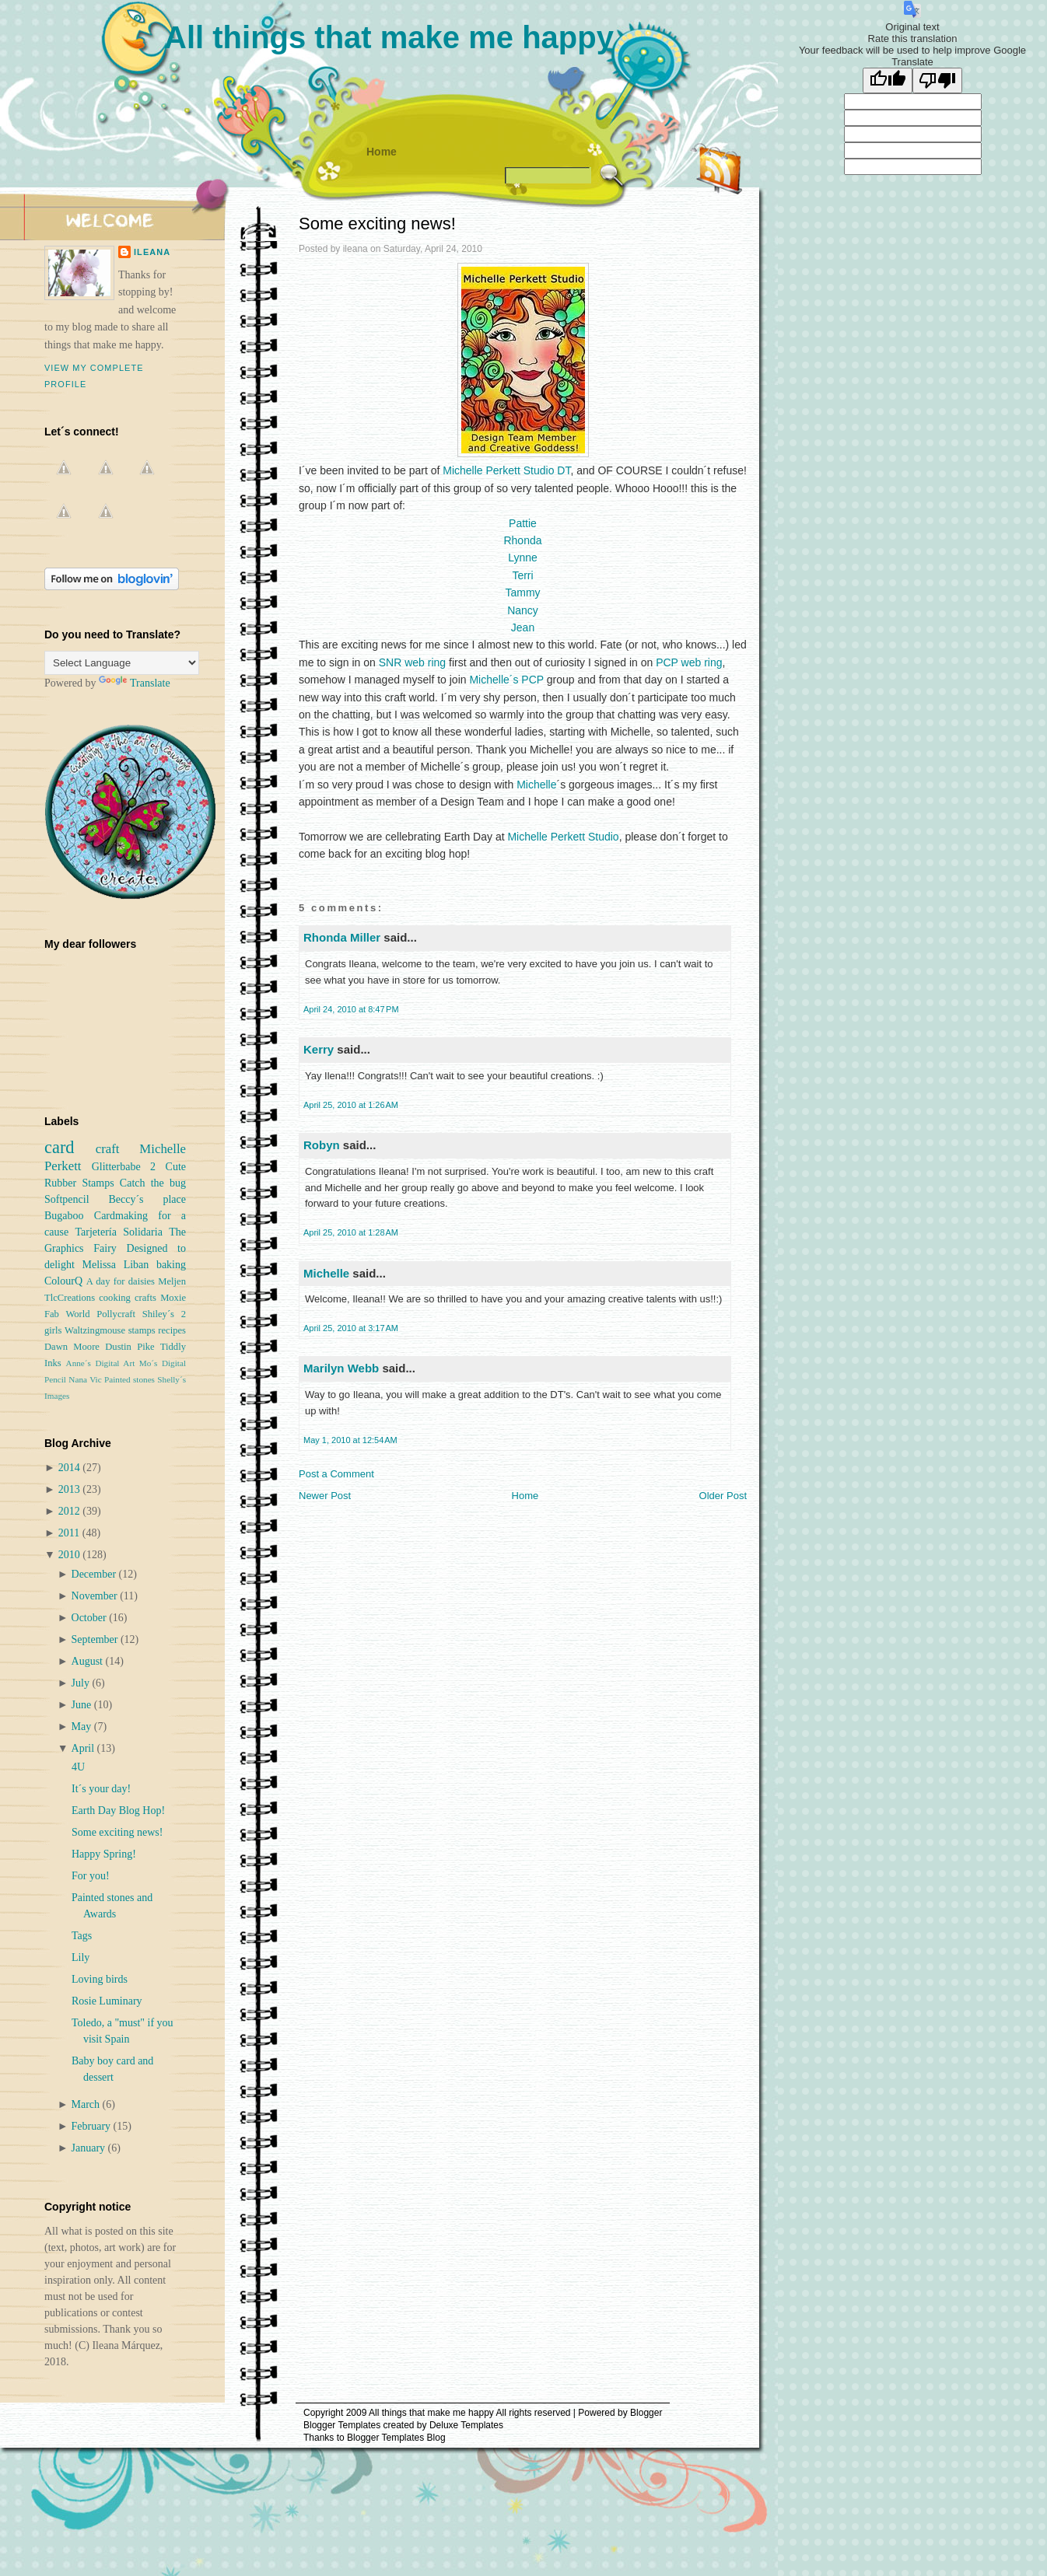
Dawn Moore (72, 1346)
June (83, 1705)
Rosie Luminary (107, 2001)
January (90, 2148)
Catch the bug (153, 1183)
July (82, 1683)
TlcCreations (69, 1297)
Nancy (522, 610)
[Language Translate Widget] (121, 663)
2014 (70, 1467)
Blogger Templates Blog (396, 2437)
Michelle (536, 784)
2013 (70, 1489)
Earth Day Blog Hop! (118, 1810)
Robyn (321, 1145)
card (59, 1147)
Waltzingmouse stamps (110, 1330)
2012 (70, 1511)
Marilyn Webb (341, 1368)
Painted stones (129, 1379)
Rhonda (522, 540)
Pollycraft (115, 1314)
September (96, 1639)
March (87, 2104)
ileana (152, 252)
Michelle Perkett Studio (562, 836)
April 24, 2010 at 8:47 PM (351, 1009)
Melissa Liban (115, 1265)
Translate (134, 683)
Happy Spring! (104, 1854)
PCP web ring (689, 662)
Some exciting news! (377, 223)
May (83, 1726)
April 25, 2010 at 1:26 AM (350, 1105)
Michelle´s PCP (506, 679)
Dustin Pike (129, 1346)
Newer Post (325, 1495)
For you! (91, 1876)
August (89, 1661)
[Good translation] (887, 80)
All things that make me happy (389, 37)
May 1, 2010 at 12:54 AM (350, 1440)
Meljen (172, 1281)
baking (171, 1265)
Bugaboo (64, 1216)
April (84, 1748)
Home (381, 151)
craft (108, 1148)
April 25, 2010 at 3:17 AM (350, 1328)
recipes (172, 1330)
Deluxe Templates (466, 2425)
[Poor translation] (937, 80)
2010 (70, 1555)
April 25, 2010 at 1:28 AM (350, 1232)
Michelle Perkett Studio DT (506, 470)
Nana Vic (84, 1379)
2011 (70, 1533)
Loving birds (100, 1979)
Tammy (522, 592)
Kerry (318, 1049)
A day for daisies (120, 1281)
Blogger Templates (341, 2425)
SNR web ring (412, 662)
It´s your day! (101, 1789)
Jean (522, 627)
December (95, 1574)
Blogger (646, 2412)
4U (78, 1767)
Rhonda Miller (341, 937)
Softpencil (66, 1199)
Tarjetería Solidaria (118, 1232)
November (96, 1596)
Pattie (523, 523)
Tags (82, 1936)
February (93, 2126)
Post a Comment (336, 1474)
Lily (80, 1957)
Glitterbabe (116, 1167)
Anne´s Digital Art (100, 1363)
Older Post (723, 1495)
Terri (522, 575)
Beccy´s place (147, 1199)
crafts (145, 1297)
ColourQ (63, 1281)
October (91, 1618)
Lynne (523, 557)
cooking (115, 1297)
